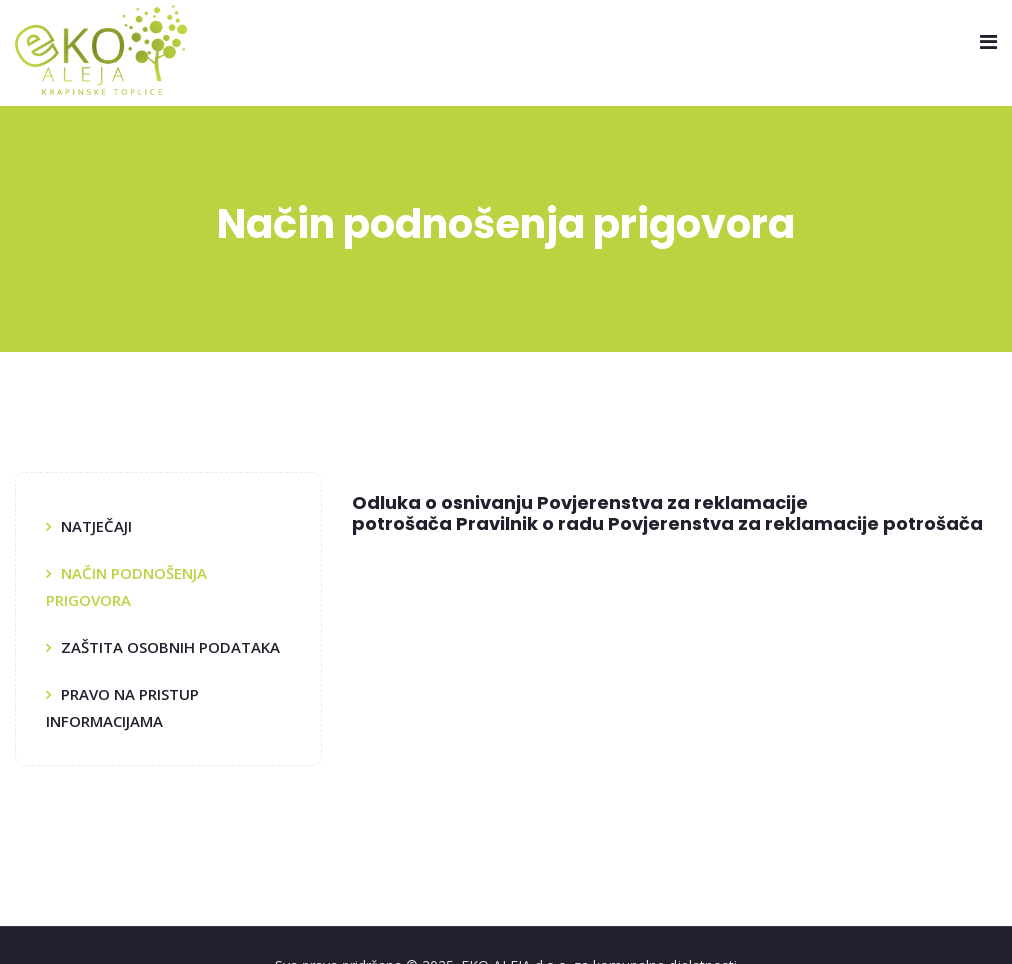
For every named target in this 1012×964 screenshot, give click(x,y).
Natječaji (96, 526)
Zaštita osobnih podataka (170, 647)
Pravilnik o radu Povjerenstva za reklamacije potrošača (719, 523)
